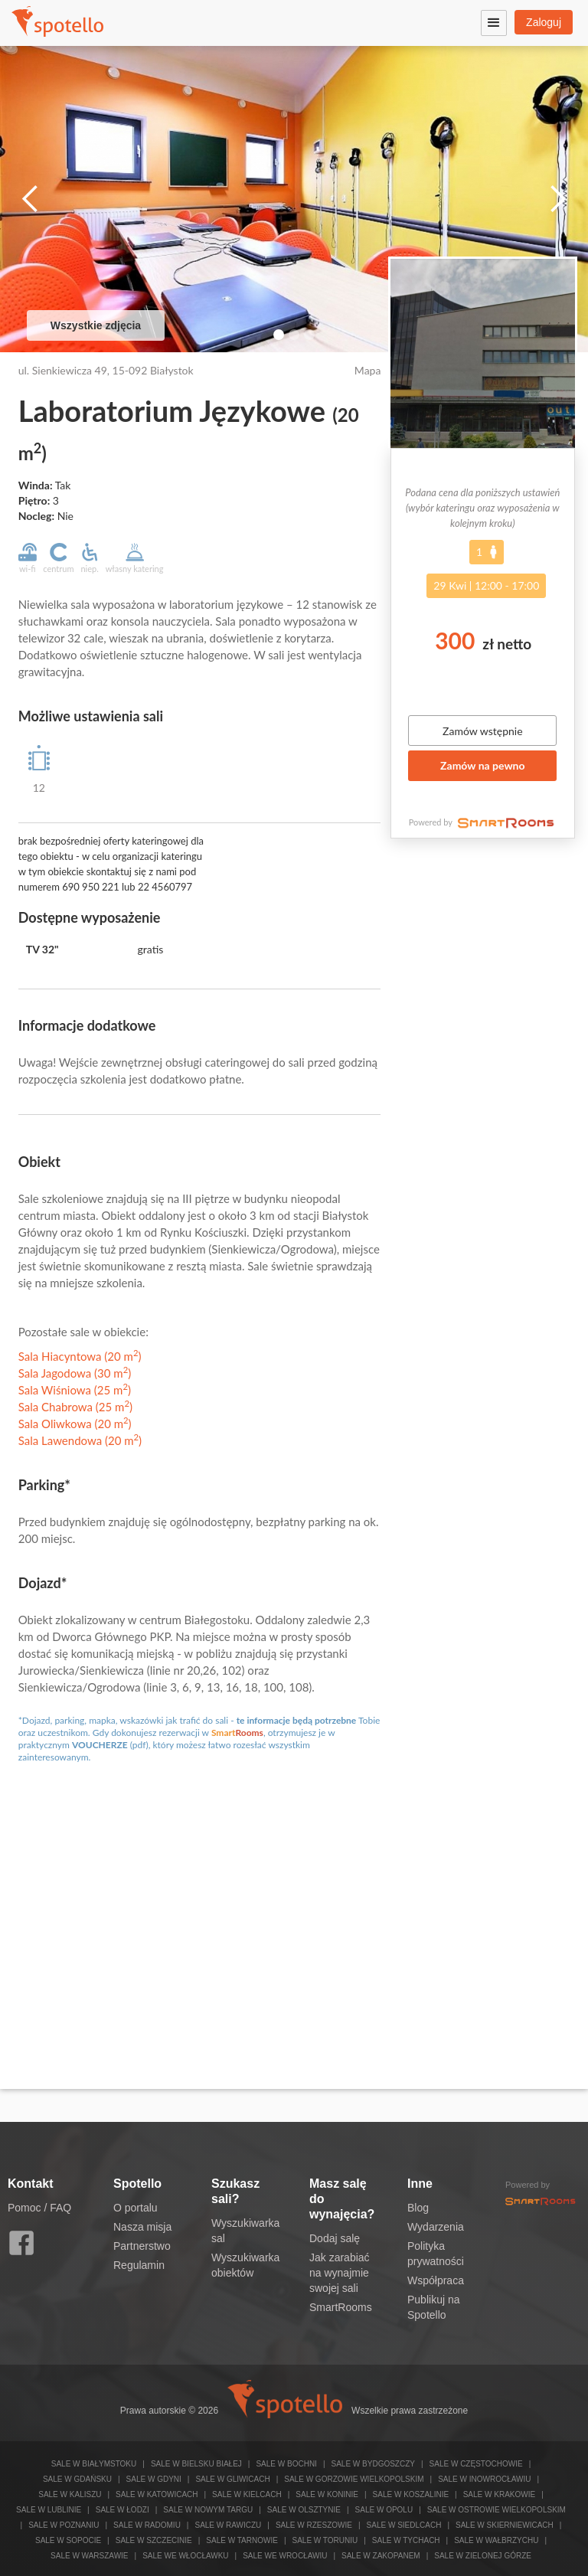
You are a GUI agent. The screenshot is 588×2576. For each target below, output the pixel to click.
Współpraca (435, 2280)
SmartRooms (340, 2307)
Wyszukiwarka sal (245, 2230)
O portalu (135, 2208)
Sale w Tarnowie (242, 2540)
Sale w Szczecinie (154, 2540)
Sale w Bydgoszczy (373, 2464)
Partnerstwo (142, 2246)
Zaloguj (543, 22)
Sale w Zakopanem (380, 2555)
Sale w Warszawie (90, 2555)
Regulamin (139, 2265)
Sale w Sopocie (68, 2540)
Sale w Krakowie (499, 2494)
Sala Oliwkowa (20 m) (75, 1423)
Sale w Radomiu (147, 2525)
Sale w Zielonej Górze (482, 2555)
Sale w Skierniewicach (505, 2525)
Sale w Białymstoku (94, 2464)
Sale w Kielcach (247, 2494)
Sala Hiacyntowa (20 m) (80, 1356)
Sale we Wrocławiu (285, 2555)
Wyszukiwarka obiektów (245, 2265)
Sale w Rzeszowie (314, 2525)
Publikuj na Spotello (433, 2307)
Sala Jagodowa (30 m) (74, 1373)
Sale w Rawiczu (227, 2525)
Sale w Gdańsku (77, 2479)
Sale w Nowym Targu (208, 2510)
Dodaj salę (334, 2238)
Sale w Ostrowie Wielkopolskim (496, 2510)
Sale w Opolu (384, 2510)
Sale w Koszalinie (411, 2494)
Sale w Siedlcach (404, 2525)
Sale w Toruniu (325, 2540)
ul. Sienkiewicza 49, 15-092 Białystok (106, 370)
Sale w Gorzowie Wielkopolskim (353, 2479)
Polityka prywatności (435, 2253)
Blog (418, 2208)
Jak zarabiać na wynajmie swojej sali (339, 2272)
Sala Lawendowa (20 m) (80, 1440)
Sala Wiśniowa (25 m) (74, 1390)
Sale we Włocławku (185, 2555)
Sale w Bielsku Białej (196, 2464)
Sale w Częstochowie (476, 2464)
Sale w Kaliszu (69, 2494)
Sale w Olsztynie (304, 2510)
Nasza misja (142, 2227)
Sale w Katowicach (157, 2494)
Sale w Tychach (406, 2540)
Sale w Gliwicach (232, 2479)
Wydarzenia (435, 2227)
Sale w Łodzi (122, 2510)
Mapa (367, 370)
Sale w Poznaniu (63, 2525)
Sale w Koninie (327, 2494)
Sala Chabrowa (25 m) (75, 1407)
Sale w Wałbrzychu (496, 2540)
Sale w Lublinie (48, 2510)
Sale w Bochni (286, 2464)
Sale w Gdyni (153, 2479)
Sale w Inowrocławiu (484, 2479)
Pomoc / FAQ (39, 2208)
